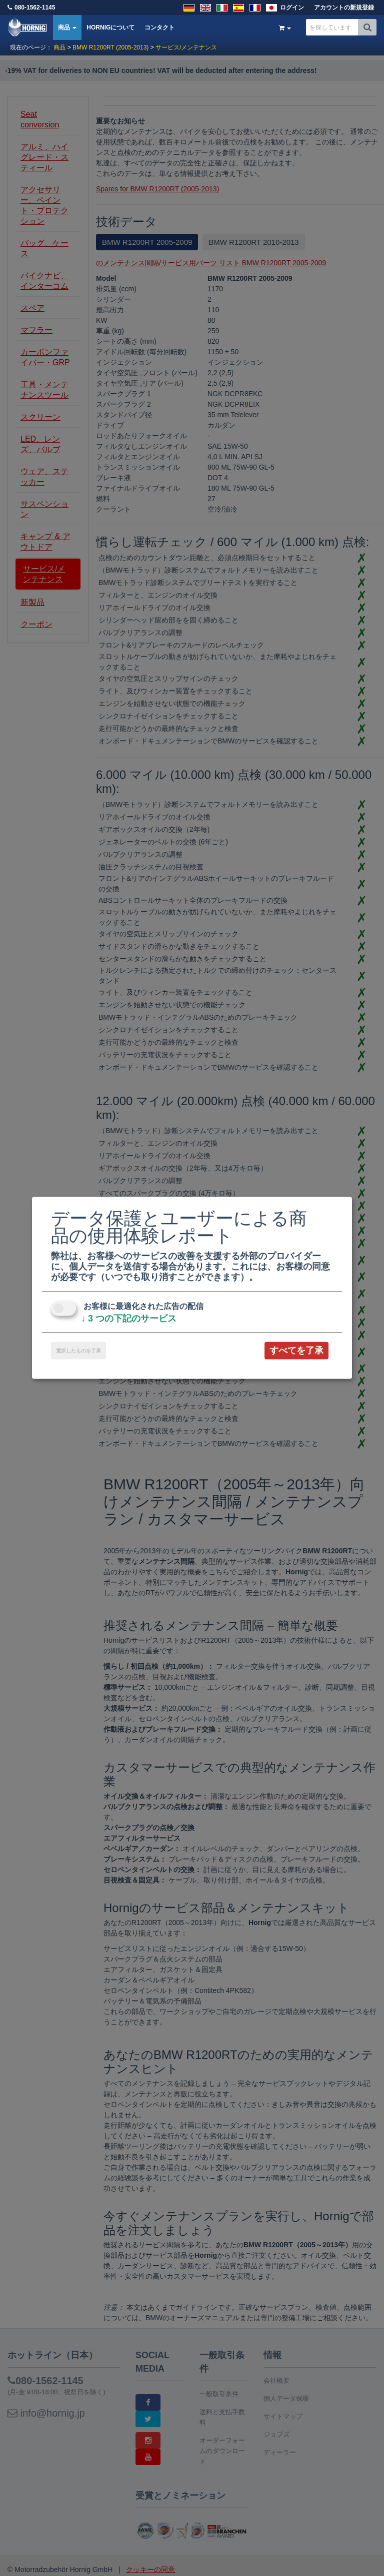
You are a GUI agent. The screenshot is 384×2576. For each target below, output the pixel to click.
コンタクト (159, 27)
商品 (67, 27)
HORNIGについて (110, 27)
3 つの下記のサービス (128, 1318)
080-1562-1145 (34, 7)
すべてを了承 (297, 1350)
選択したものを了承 (78, 1350)
